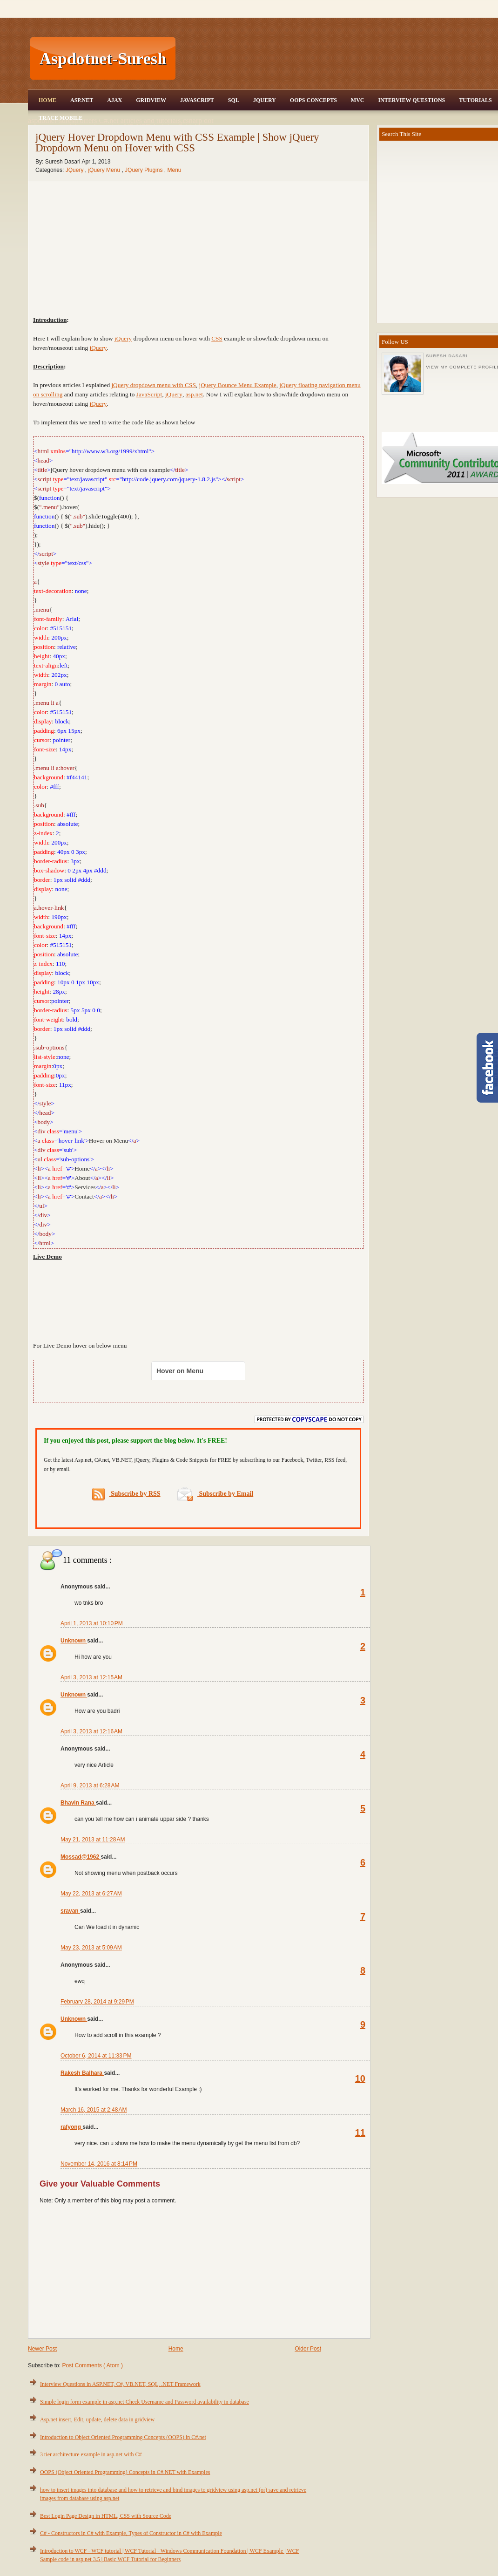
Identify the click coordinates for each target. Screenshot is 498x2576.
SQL (233, 100)
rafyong (71, 2127)
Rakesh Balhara (82, 2073)
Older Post (308, 2348)
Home (47, 100)
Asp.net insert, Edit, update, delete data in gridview (97, 2419)
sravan (70, 1911)
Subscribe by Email (215, 1493)
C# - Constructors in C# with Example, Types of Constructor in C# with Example (131, 2533)
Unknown (74, 1640)
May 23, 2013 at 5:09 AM (91, 1947)
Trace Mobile (60, 118)
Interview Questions (411, 100)
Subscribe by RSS (126, 1494)
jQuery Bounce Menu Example (237, 385)
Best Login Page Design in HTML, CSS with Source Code (105, 2516)
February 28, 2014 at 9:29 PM (97, 2001)
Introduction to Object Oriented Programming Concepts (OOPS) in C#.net (123, 2437)
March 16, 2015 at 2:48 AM (94, 2109)
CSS (216, 338)
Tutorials (475, 100)
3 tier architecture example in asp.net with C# (91, 2454)
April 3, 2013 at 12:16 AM (91, 1731)
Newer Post (42, 2348)
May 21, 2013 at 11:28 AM (93, 1839)
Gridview (151, 100)
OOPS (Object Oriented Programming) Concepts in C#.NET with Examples (125, 2472)
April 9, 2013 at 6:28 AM (90, 1785)
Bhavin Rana (78, 1802)
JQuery (264, 100)
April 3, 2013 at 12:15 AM (91, 1677)
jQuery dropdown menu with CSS (153, 385)
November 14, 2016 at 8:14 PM (99, 2163)
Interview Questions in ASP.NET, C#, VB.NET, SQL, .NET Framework (120, 2384)
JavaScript (197, 100)
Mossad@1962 (81, 1857)
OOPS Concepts (313, 100)
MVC (357, 100)
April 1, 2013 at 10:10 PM (92, 1623)
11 (360, 2132)
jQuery (123, 338)
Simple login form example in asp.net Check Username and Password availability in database (144, 2402)
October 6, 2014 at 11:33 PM (96, 2055)
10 (360, 2078)
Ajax (114, 100)
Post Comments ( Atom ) (92, 2365)
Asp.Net (81, 100)
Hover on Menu (179, 1371)
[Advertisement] (198, 1300)
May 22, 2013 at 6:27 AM (91, 1893)
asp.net (194, 394)
